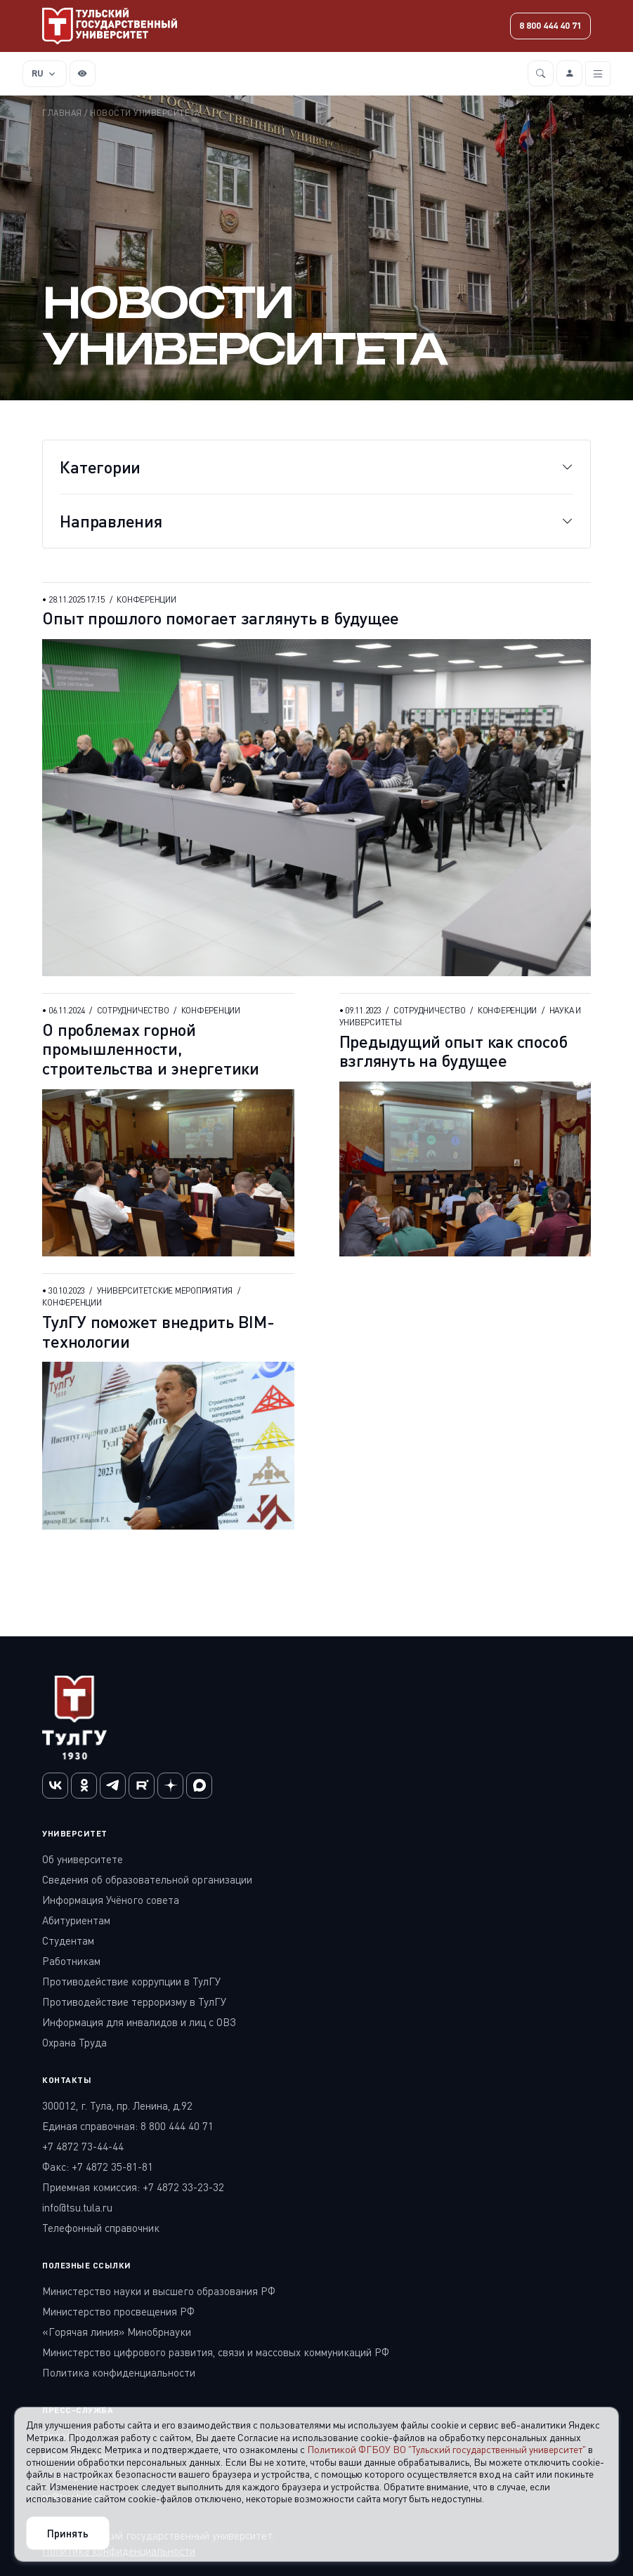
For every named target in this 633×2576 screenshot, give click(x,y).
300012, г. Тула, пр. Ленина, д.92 (117, 2105)
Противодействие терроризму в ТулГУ (134, 2001)
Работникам (71, 1960)
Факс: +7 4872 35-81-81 (97, 2166)
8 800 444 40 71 (550, 25)
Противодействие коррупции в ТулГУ (131, 1981)
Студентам (68, 1940)
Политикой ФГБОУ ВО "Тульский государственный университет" (446, 2449)
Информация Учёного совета (110, 1899)
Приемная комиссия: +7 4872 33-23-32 (133, 2187)
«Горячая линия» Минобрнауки (116, 2331)
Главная (62, 112)
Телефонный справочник (100, 2227)
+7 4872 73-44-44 (83, 2146)
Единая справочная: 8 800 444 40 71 (128, 2126)
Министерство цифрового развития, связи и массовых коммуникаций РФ (215, 2352)
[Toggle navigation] (598, 73)
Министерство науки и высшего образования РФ (158, 2291)
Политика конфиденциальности (118, 2372)
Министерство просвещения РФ (118, 2311)
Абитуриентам (76, 1920)
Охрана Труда (74, 2042)
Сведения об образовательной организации (147, 1879)
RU (38, 73)
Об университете (82, 1859)
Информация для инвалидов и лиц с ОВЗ (139, 2022)
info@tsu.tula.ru (77, 2207)
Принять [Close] (68, 2533)
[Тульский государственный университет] (109, 26)
